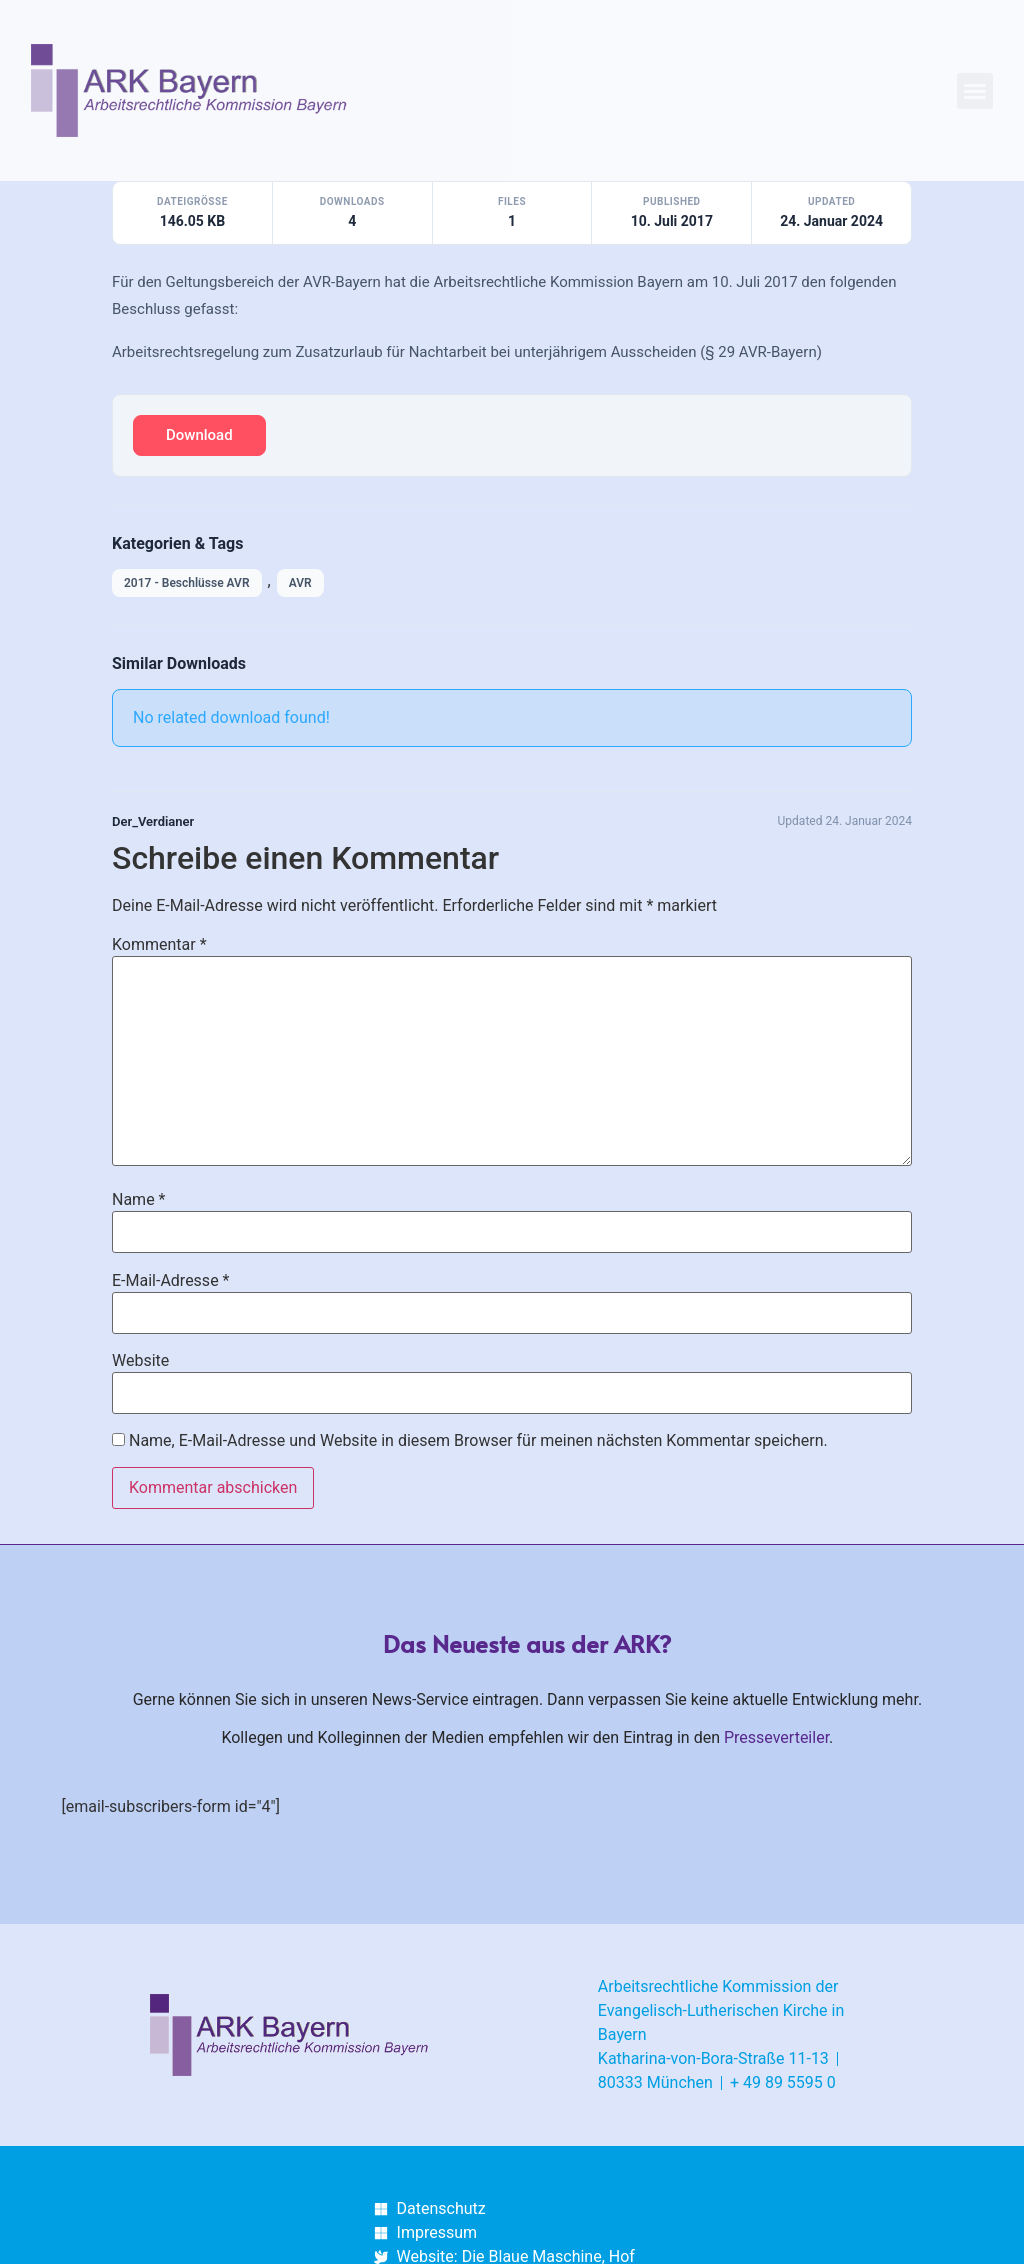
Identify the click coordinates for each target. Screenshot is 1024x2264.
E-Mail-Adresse (170, 1281)
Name (139, 1200)
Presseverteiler (776, 1737)
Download (199, 435)
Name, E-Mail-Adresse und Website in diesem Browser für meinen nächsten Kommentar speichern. (478, 1441)
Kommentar (159, 945)
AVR (300, 583)
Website (140, 1361)
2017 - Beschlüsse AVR (187, 583)
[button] (975, 91)
